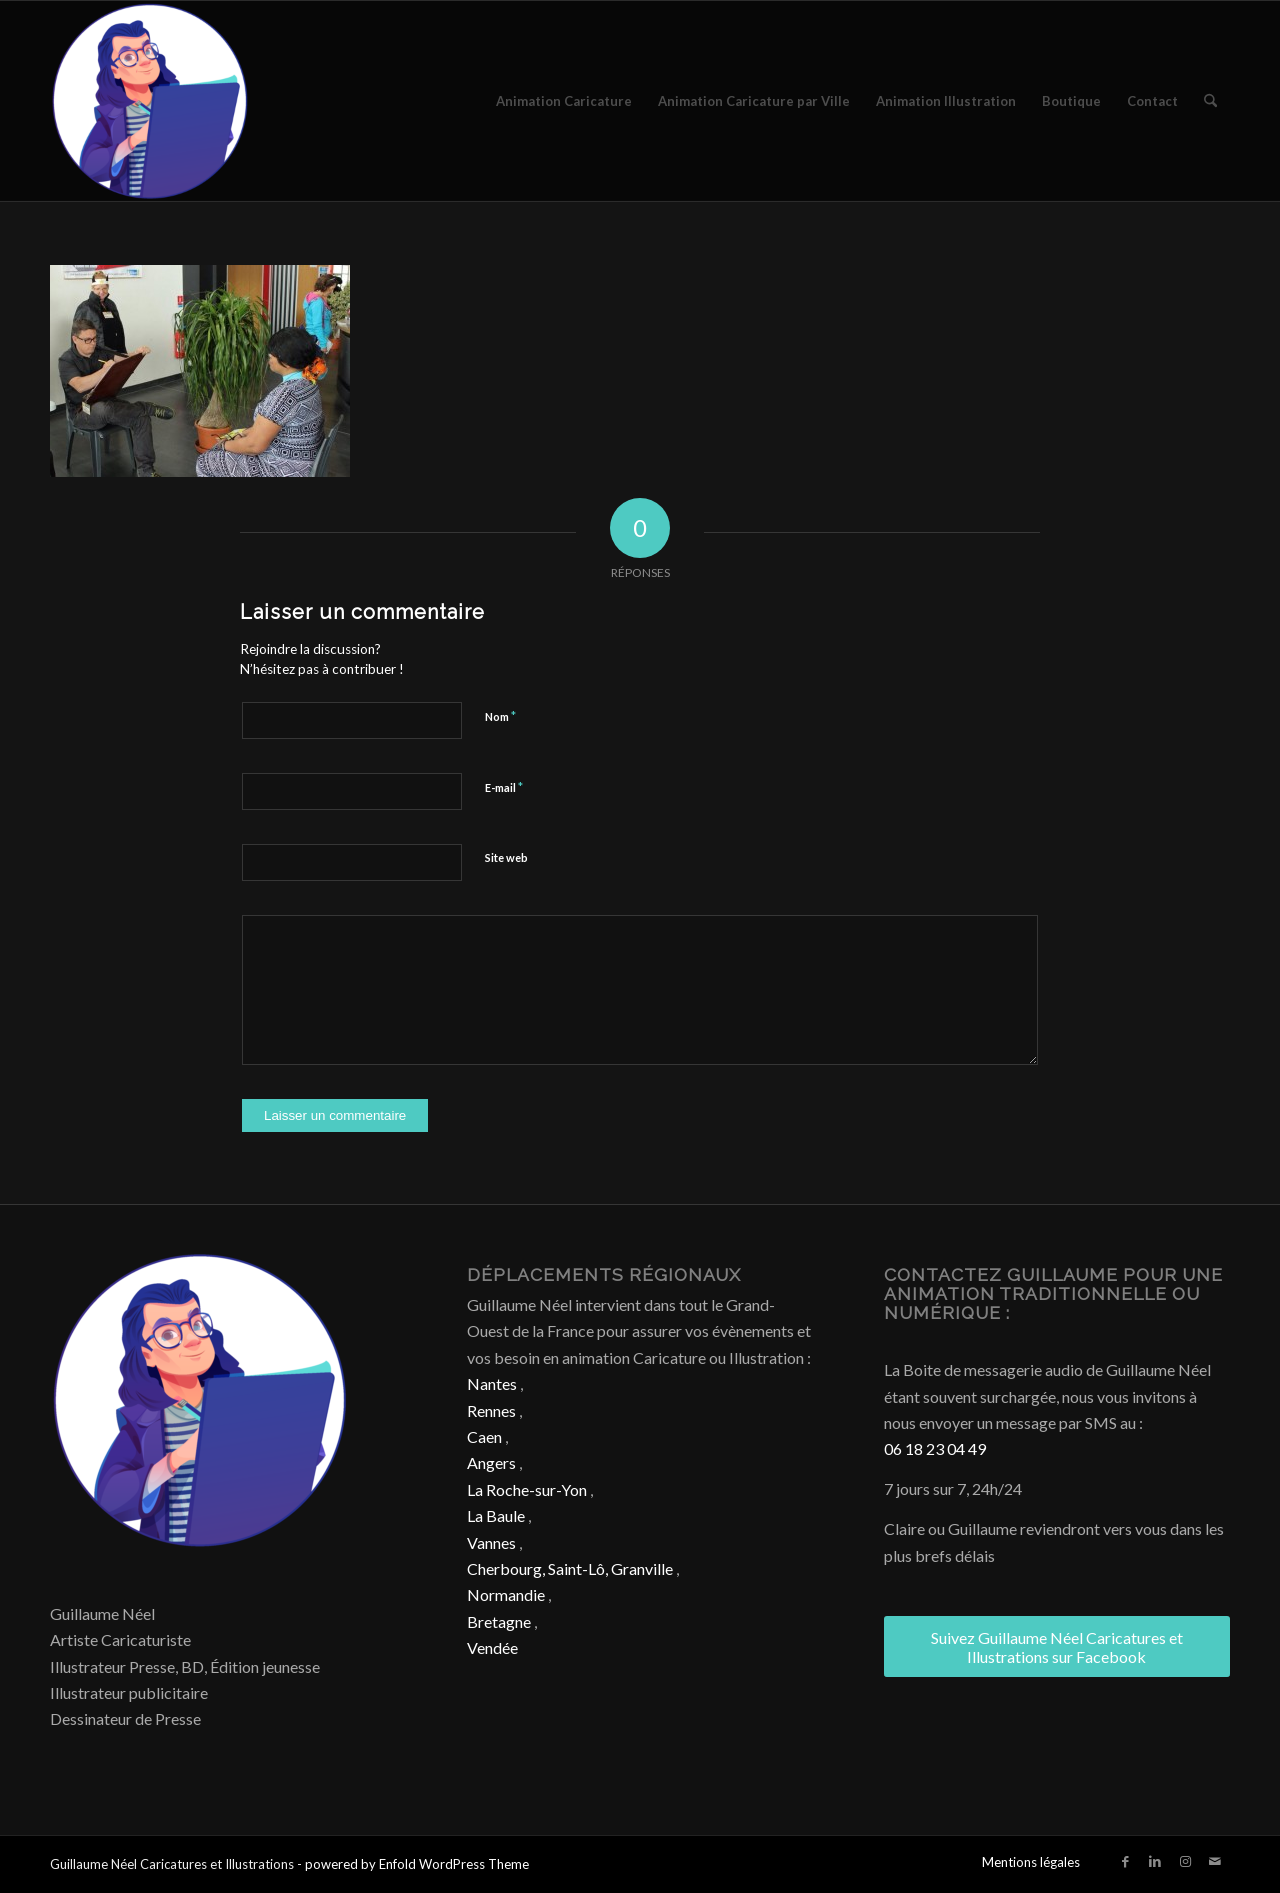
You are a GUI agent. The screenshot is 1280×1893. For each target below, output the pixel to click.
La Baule (496, 1515)
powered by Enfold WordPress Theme (417, 1864)
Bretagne (499, 1621)
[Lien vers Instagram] (1185, 1861)
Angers (491, 1462)
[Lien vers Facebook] (1125, 1861)
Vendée (492, 1647)
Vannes (491, 1542)
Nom (500, 716)
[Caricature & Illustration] (150, 101)
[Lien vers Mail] (1215, 1861)
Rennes (491, 1410)
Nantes (492, 1383)
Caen (484, 1436)
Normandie (506, 1594)
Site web (506, 857)
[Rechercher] (1210, 101)
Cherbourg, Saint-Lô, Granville (570, 1568)
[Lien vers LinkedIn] (1155, 1861)
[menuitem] (564, 101)
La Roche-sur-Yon (527, 1489)
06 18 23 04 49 (935, 1448)
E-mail (504, 787)
